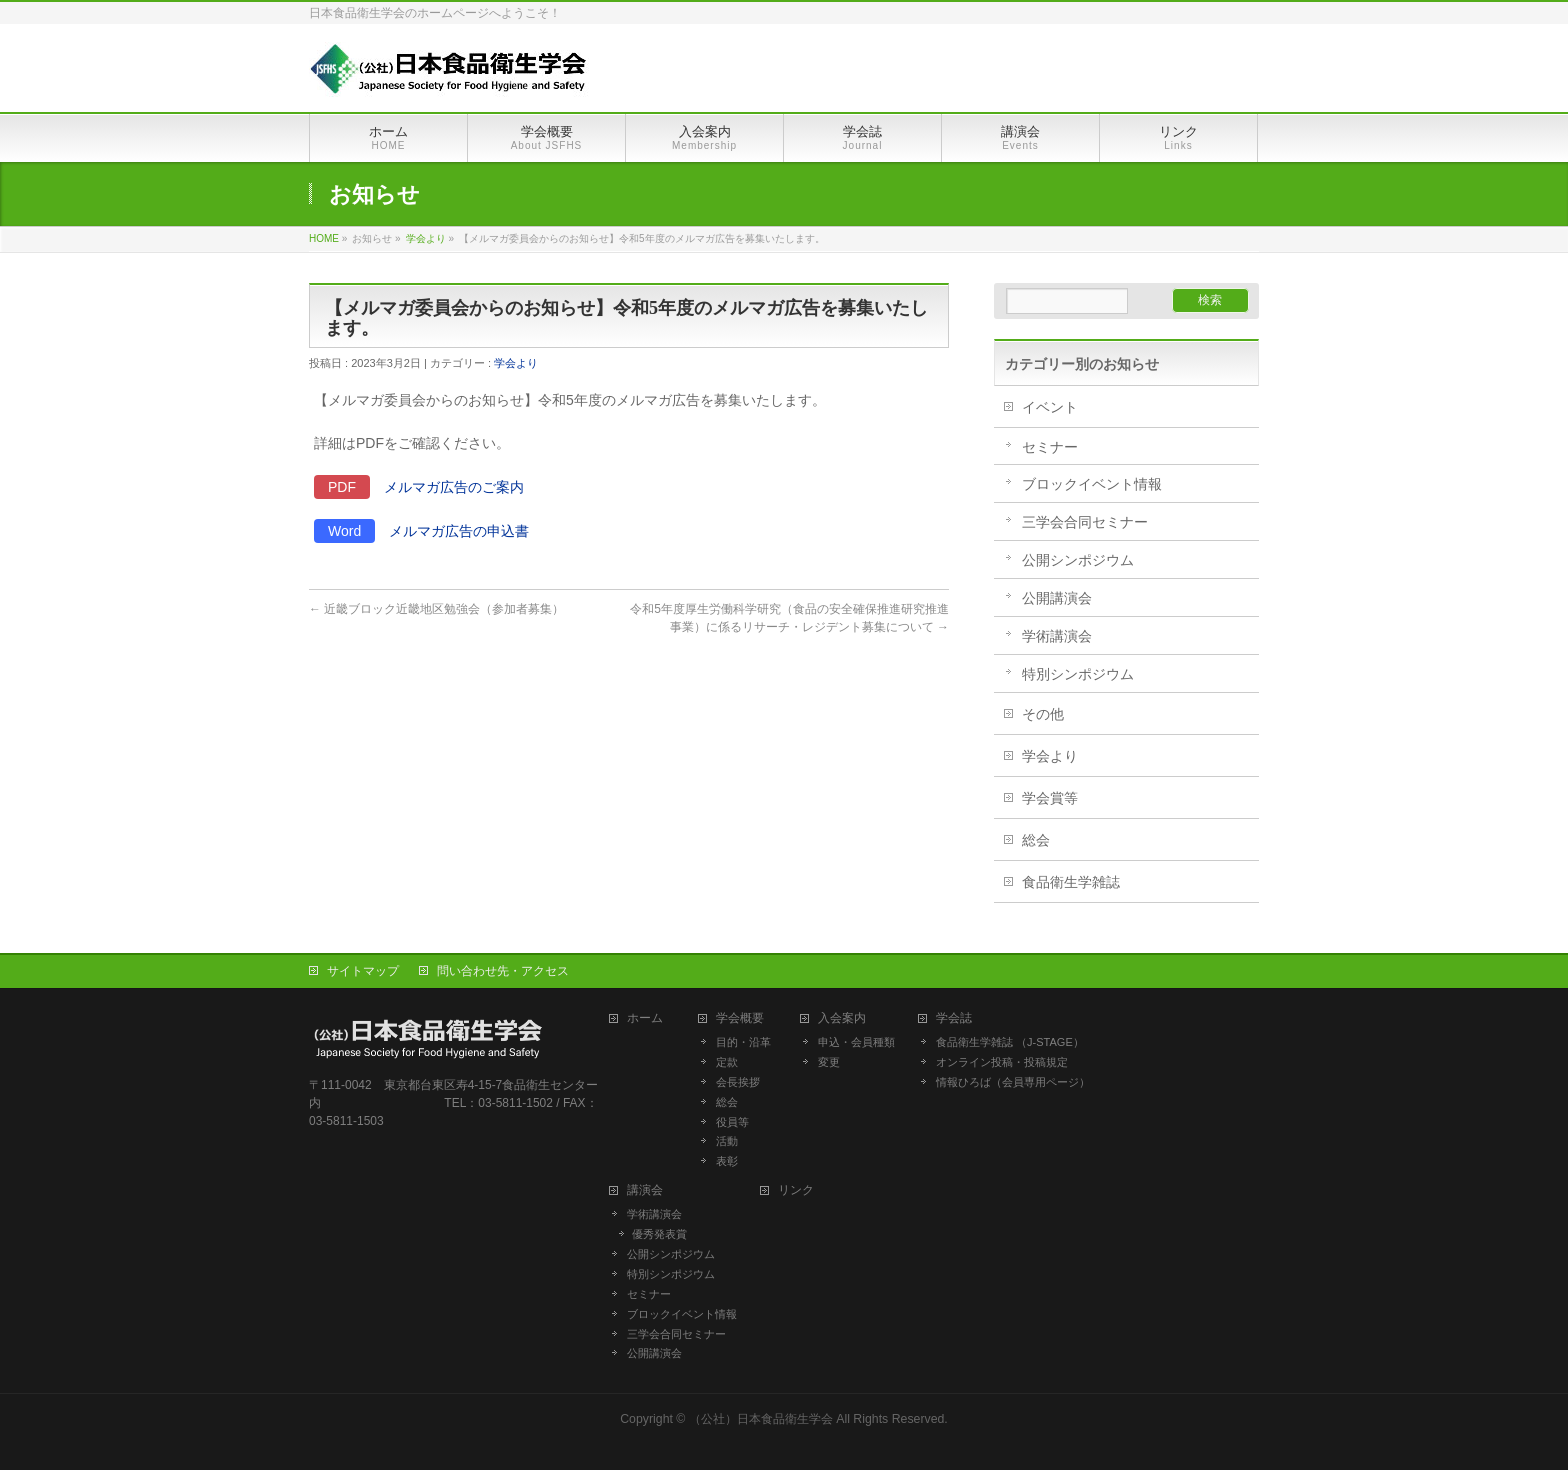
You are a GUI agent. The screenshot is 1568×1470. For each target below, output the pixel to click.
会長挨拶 (738, 1082)
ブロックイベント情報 (1092, 484)
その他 (1043, 714)
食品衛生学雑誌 (1071, 882)
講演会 (645, 1190)
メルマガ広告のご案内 (454, 487)
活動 (727, 1141)
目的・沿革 (743, 1042)
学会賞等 (1050, 798)
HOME (324, 238)
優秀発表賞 (659, 1234)
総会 (1036, 840)
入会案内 (848, 1018)
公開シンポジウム (1078, 560)
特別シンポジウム (1078, 674)
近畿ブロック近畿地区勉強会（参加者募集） (436, 609)
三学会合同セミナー (1085, 522)
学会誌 (960, 1018)
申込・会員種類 (856, 1042)
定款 (727, 1062)
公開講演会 (1057, 598)
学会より (426, 238)
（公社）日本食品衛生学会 (761, 1419)
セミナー (1050, 447)
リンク (796, 1190)
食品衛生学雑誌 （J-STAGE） (1010, 1042)
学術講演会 (1057, 636)
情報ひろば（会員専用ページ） (1013, 1082)
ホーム (651, 1018)
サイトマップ (363, 971)
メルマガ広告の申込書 (459, 531)
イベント (1050, 407)
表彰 (727, 1161)
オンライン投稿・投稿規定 (1002, 1062)
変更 (829, 1062)
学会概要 (746, 1018)
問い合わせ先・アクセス (503, 971)
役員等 (732, 1122)
